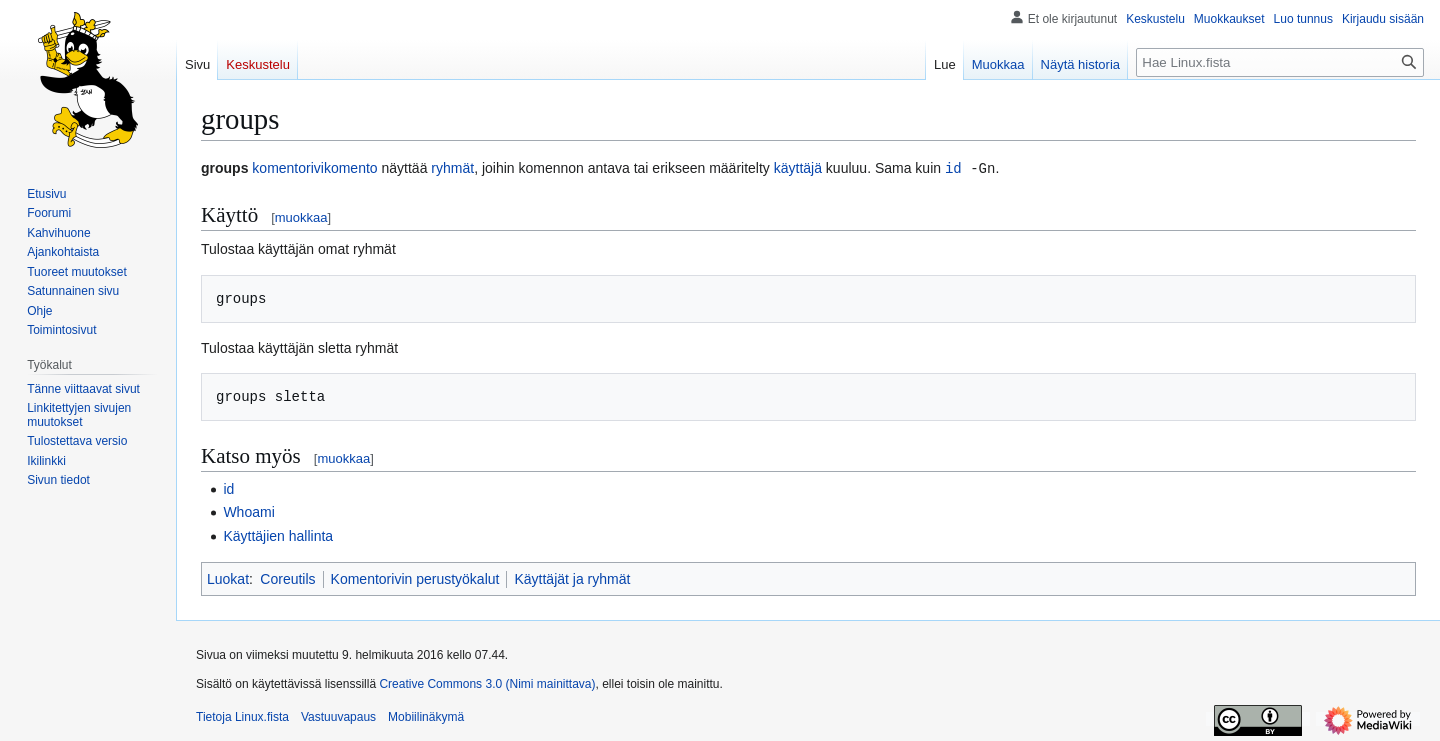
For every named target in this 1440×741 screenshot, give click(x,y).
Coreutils (287, 578)
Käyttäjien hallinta (278, 535)
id (953, 167)
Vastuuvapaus (338, 716)
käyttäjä (798, 168)
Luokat (228, 578)
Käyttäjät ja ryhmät (572, 578)
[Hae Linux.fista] (1280, 62)
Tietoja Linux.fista (242, 716)
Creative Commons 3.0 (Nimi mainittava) (487, 683)
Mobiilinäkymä (426, 716)
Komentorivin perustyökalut (415, 578)
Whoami (248, 511)
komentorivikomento (314, 168)
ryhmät (452, 168)
